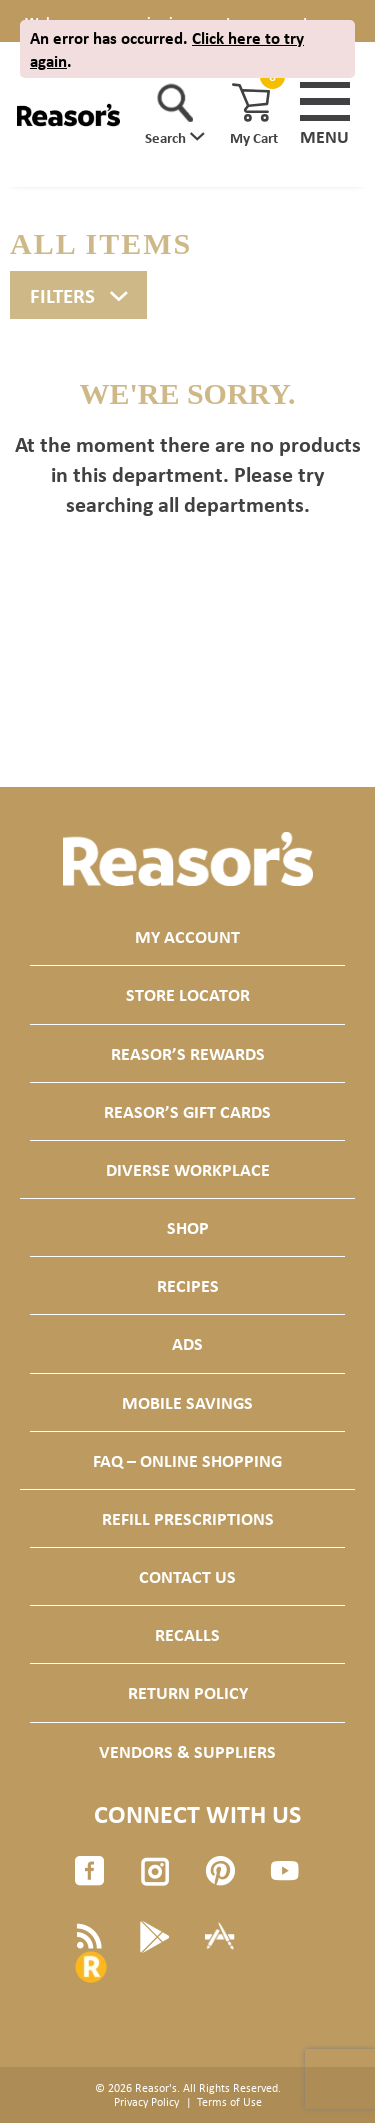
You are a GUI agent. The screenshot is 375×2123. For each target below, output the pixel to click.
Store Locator (188, 994)
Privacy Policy (146, 2102)
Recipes (188, 1285)
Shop (188, 1227)
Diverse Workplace (188, 1169)
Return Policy (188, 1692)
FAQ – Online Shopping (187, 1460)
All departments (231, 504)
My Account (187, 936)
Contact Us (187, 1576)
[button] (175, 115)
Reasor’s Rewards (188, 1053)
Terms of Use (229, 2102)
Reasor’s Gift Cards (187, 1111)
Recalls (187, 1634)
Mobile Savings (187, 1402)
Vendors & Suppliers (187, 1751)
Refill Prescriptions (188, 1518)
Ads (187, 1343)
